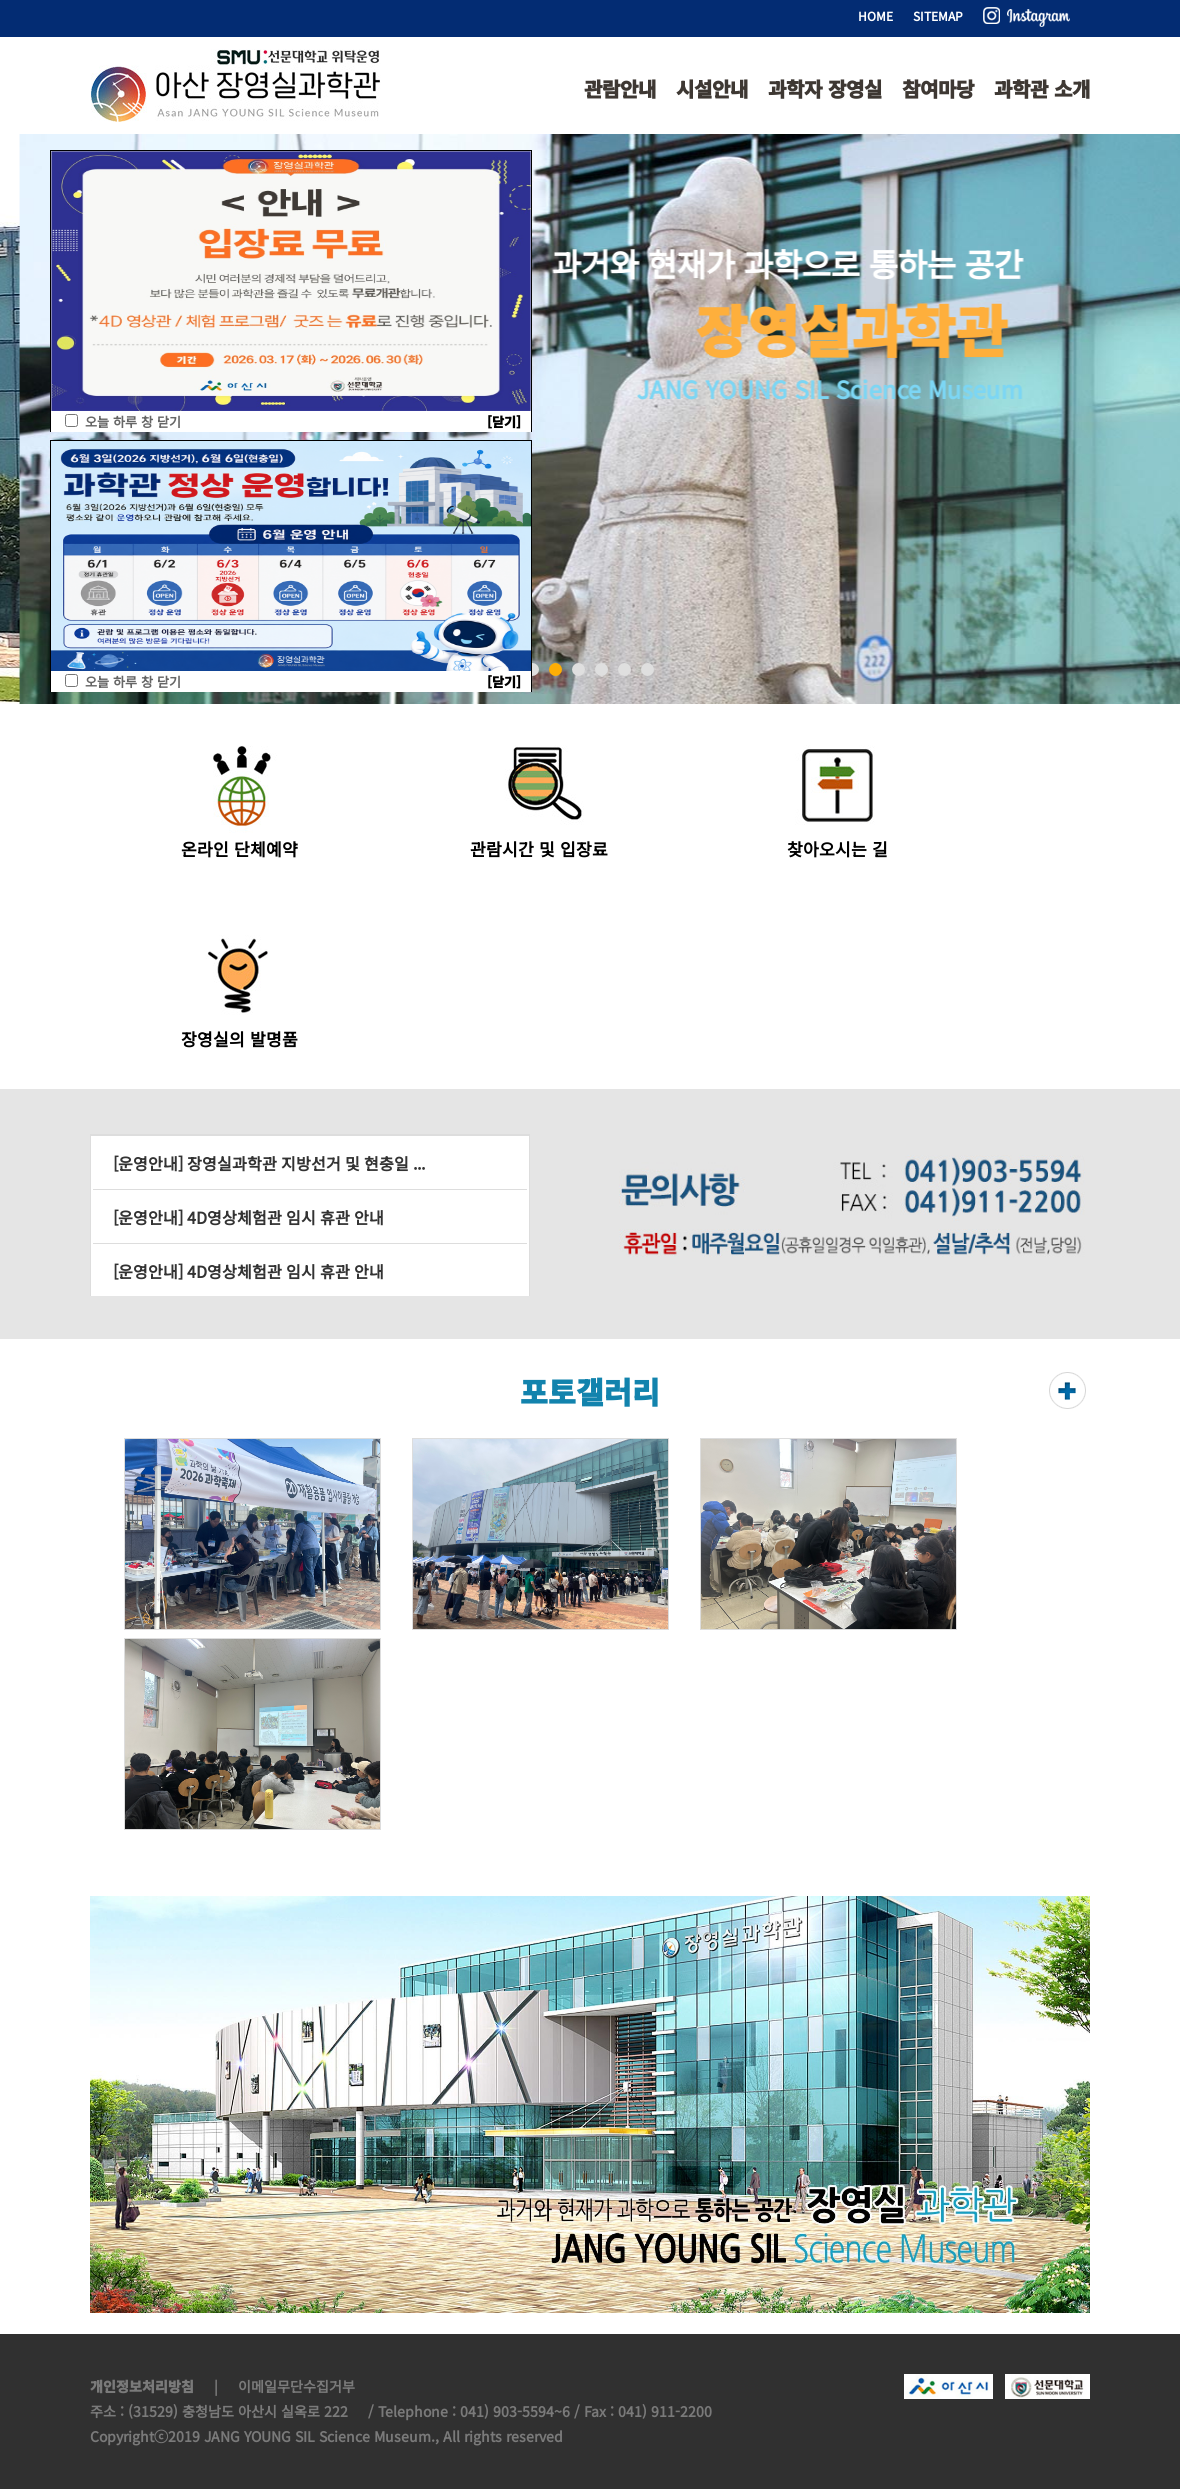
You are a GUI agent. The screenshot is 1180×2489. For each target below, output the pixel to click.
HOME (875, 15)
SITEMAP (938, 15)
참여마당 (938, 88)
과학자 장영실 (825, 88)
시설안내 (712, 88)
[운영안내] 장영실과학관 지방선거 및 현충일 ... (269, 1163)
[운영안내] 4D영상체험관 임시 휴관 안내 (248, 1217)
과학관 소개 (1042, 88)
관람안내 (620, 88)
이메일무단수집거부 (296, 2386)
